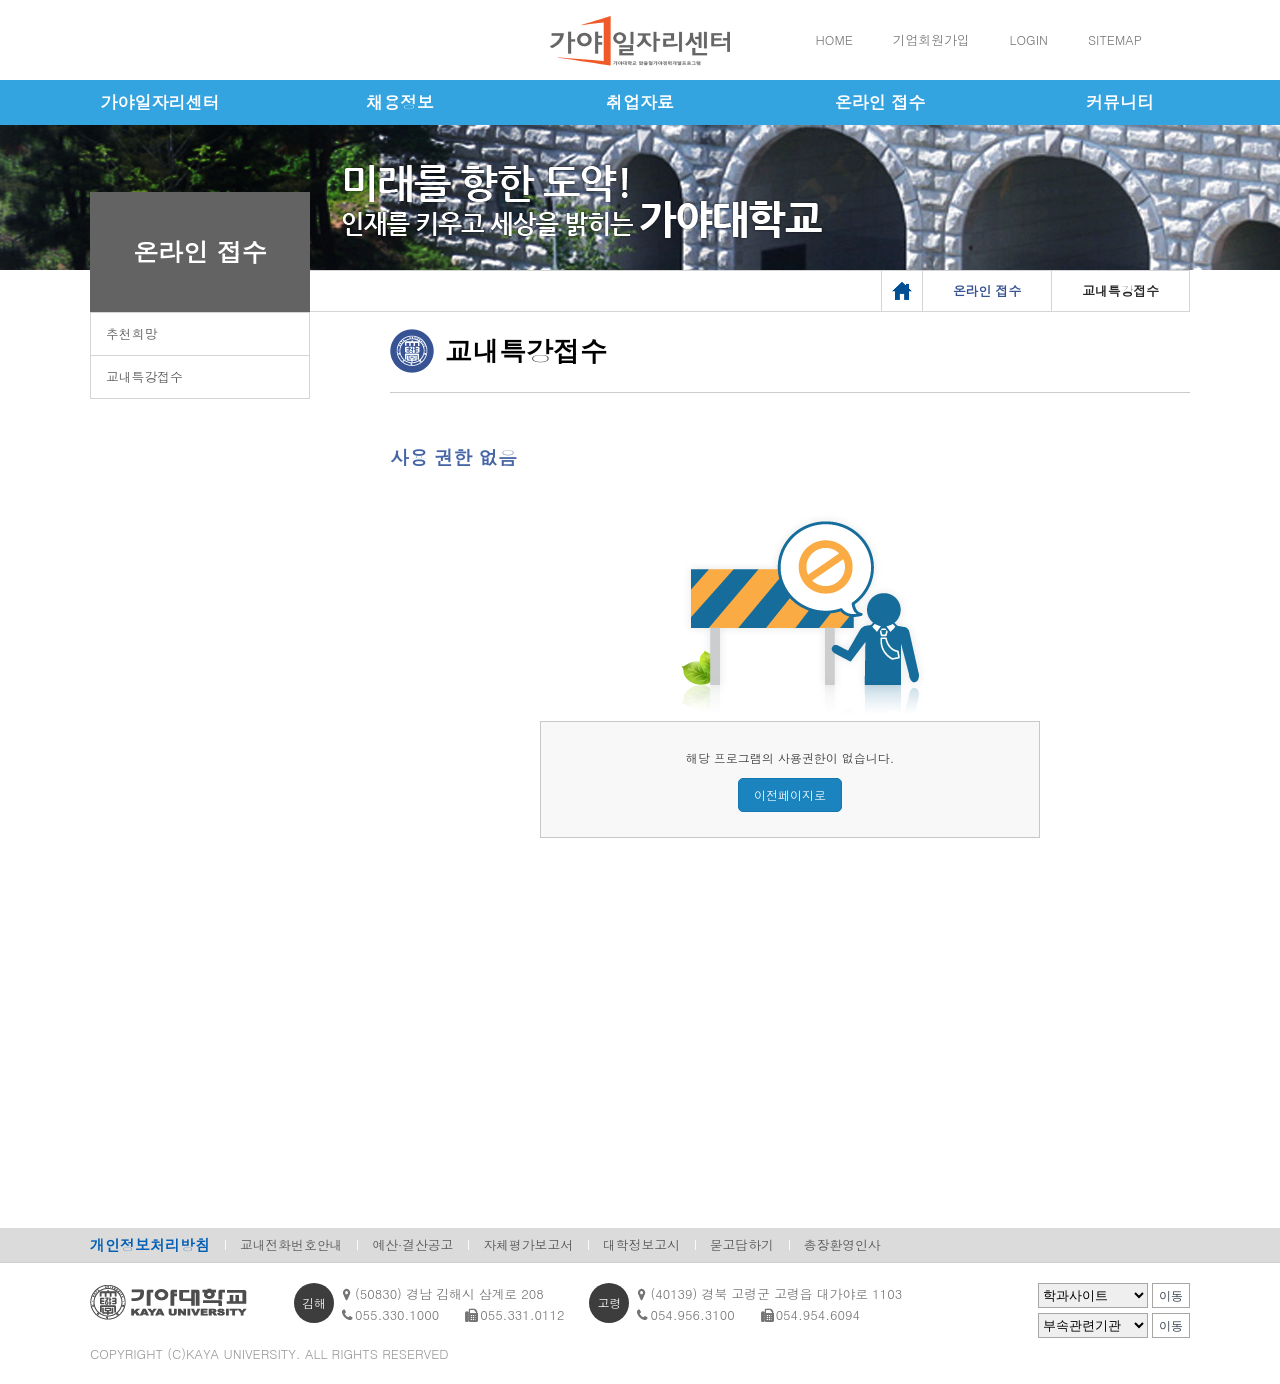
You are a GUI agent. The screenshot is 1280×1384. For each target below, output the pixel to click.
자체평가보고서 (528, 1244)
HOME (834, 39)
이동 (1171, 1296)
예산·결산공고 (412, 1244)
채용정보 (400, 102)
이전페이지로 (790, 794)
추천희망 (131, 333)
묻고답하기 (742, 1244)
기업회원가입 (931, 39)
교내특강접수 (144, 376)
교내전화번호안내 (291, 1244)
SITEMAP (1115, 39)
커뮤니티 (1120, 102)
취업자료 (640, 102)
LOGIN (1029, 39)
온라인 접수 (880, 102)
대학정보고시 (641, 1244)
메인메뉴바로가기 (0, 0)
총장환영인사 (842, 1244)
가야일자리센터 (160, 102)
